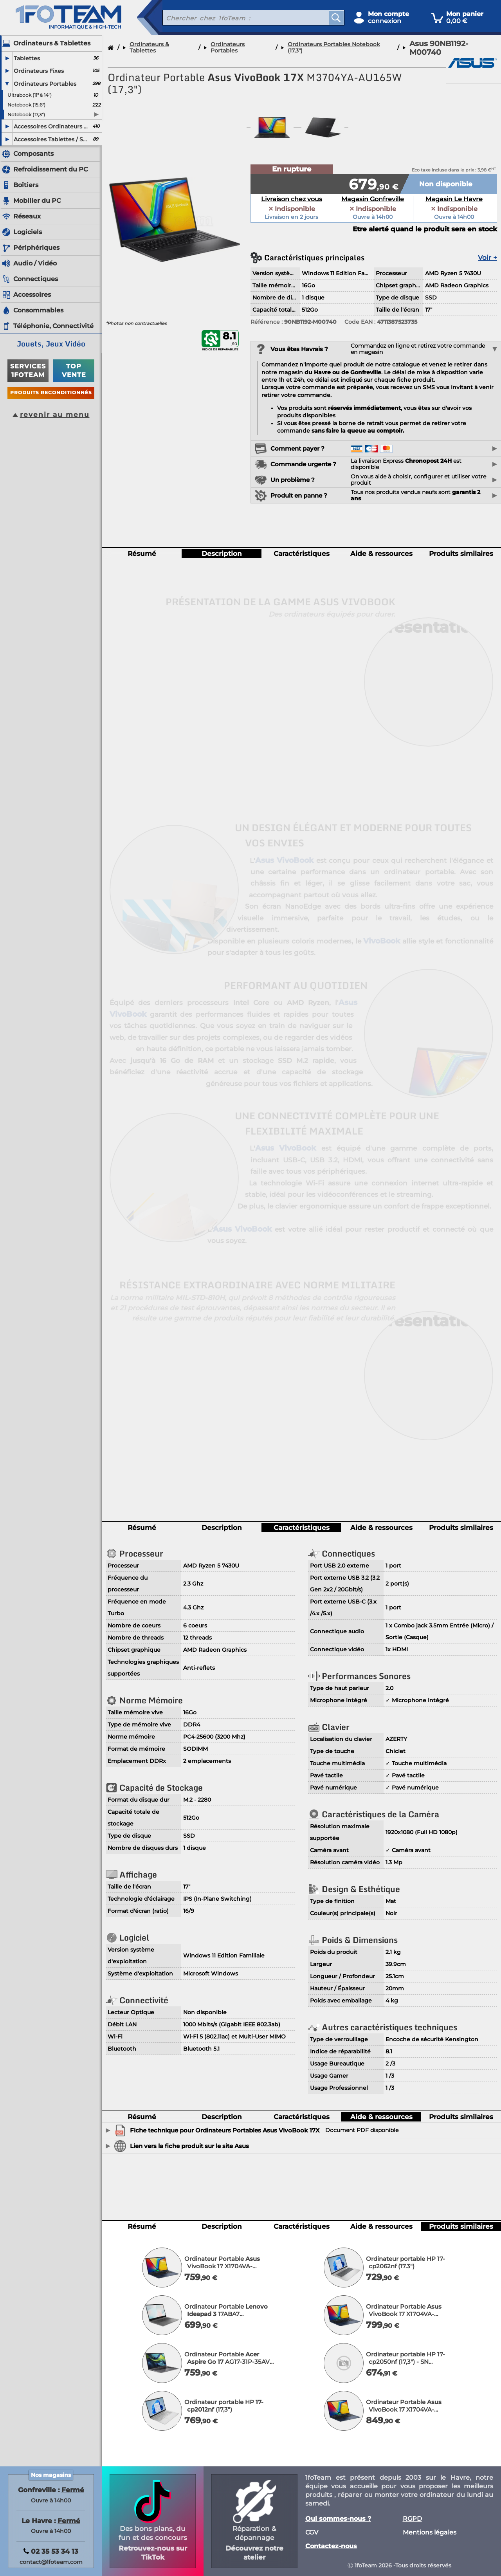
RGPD (412, 2518)
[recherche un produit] (239, 17)
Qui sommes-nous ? (338, 2518)
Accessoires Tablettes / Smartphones (52, 139)
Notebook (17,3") (26, 114)
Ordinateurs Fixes (39, 71)
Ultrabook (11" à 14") (29, 95)
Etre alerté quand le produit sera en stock (425, 229)
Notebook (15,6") (26, 105)
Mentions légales (429, 2532)
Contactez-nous (331, 2546)
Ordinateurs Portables (45, 84)
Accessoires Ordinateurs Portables (52, 126)
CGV (311, 2532)
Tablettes (27, 58)
